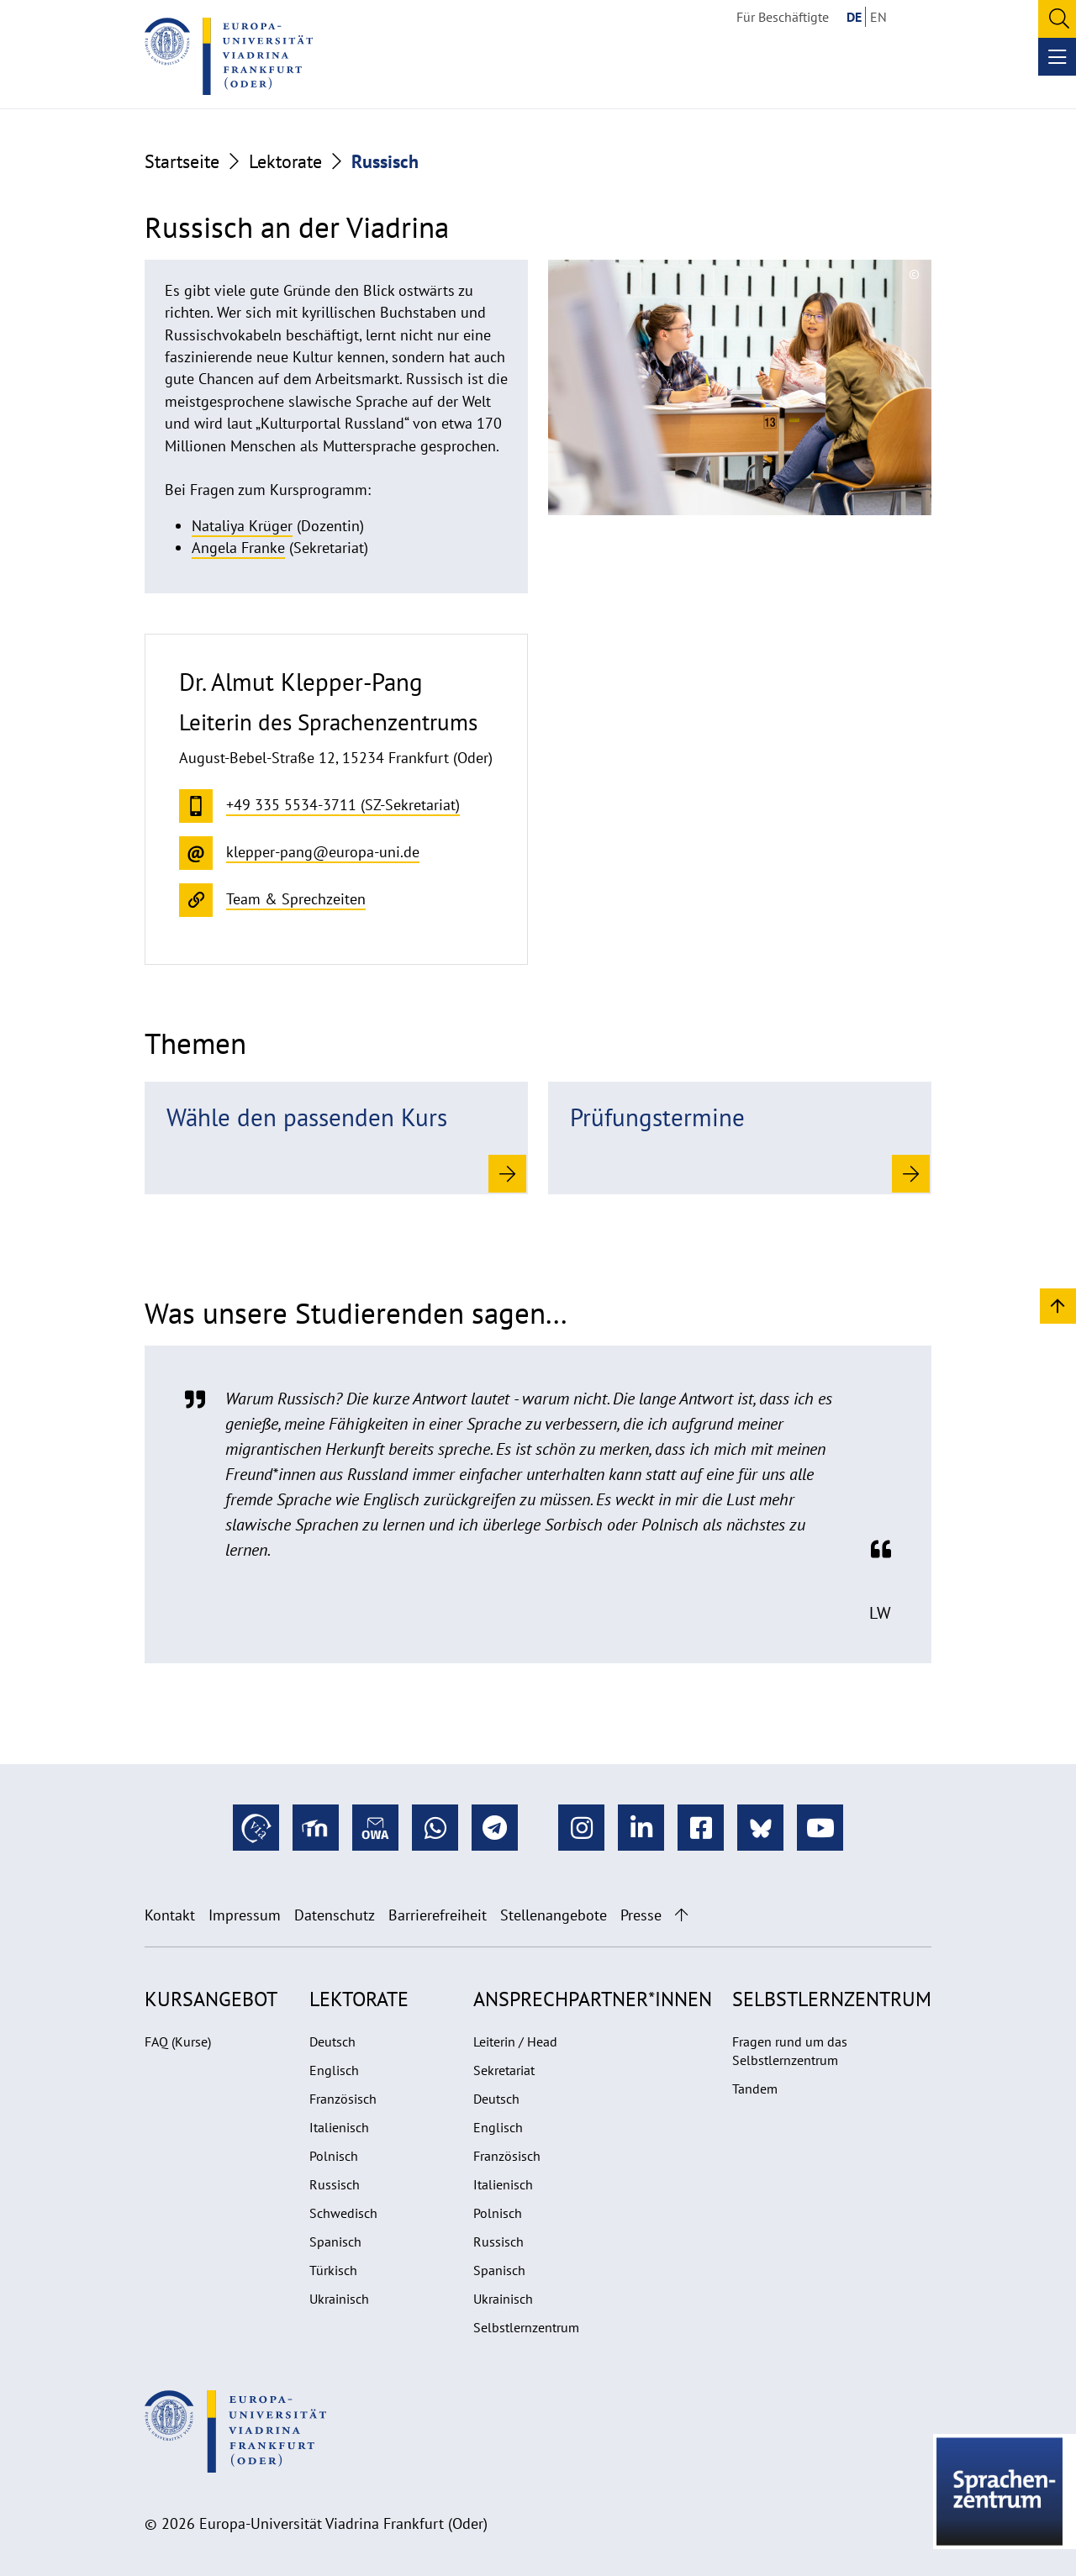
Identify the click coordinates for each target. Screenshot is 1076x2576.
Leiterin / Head (515, 2041)
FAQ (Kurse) (178, 2041)
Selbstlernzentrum (526, 2327)
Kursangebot (211, 1999)
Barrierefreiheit (437, 1915)
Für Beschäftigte (782, 16)
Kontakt (170, 1915)
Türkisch (333, 2270)
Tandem (755, 2088)
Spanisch (335, 2241)
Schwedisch (343, 2213)
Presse (641, 1915)
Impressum (244, 1915)
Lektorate (285, 161)
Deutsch (332, 2041)
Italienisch (339, 2127)
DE (854, 16)
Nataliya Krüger (242, 525)
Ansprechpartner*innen (592, 1999)
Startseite (182, 161)
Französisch (343, 2098)
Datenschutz (334, 1915)
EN (878, 16)
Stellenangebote (553, 1915)
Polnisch (333, 2155)
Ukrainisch (339, 2298)
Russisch (334, 2184)
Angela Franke (238, 547)
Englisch (334, 2070)
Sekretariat (504, 2070)
